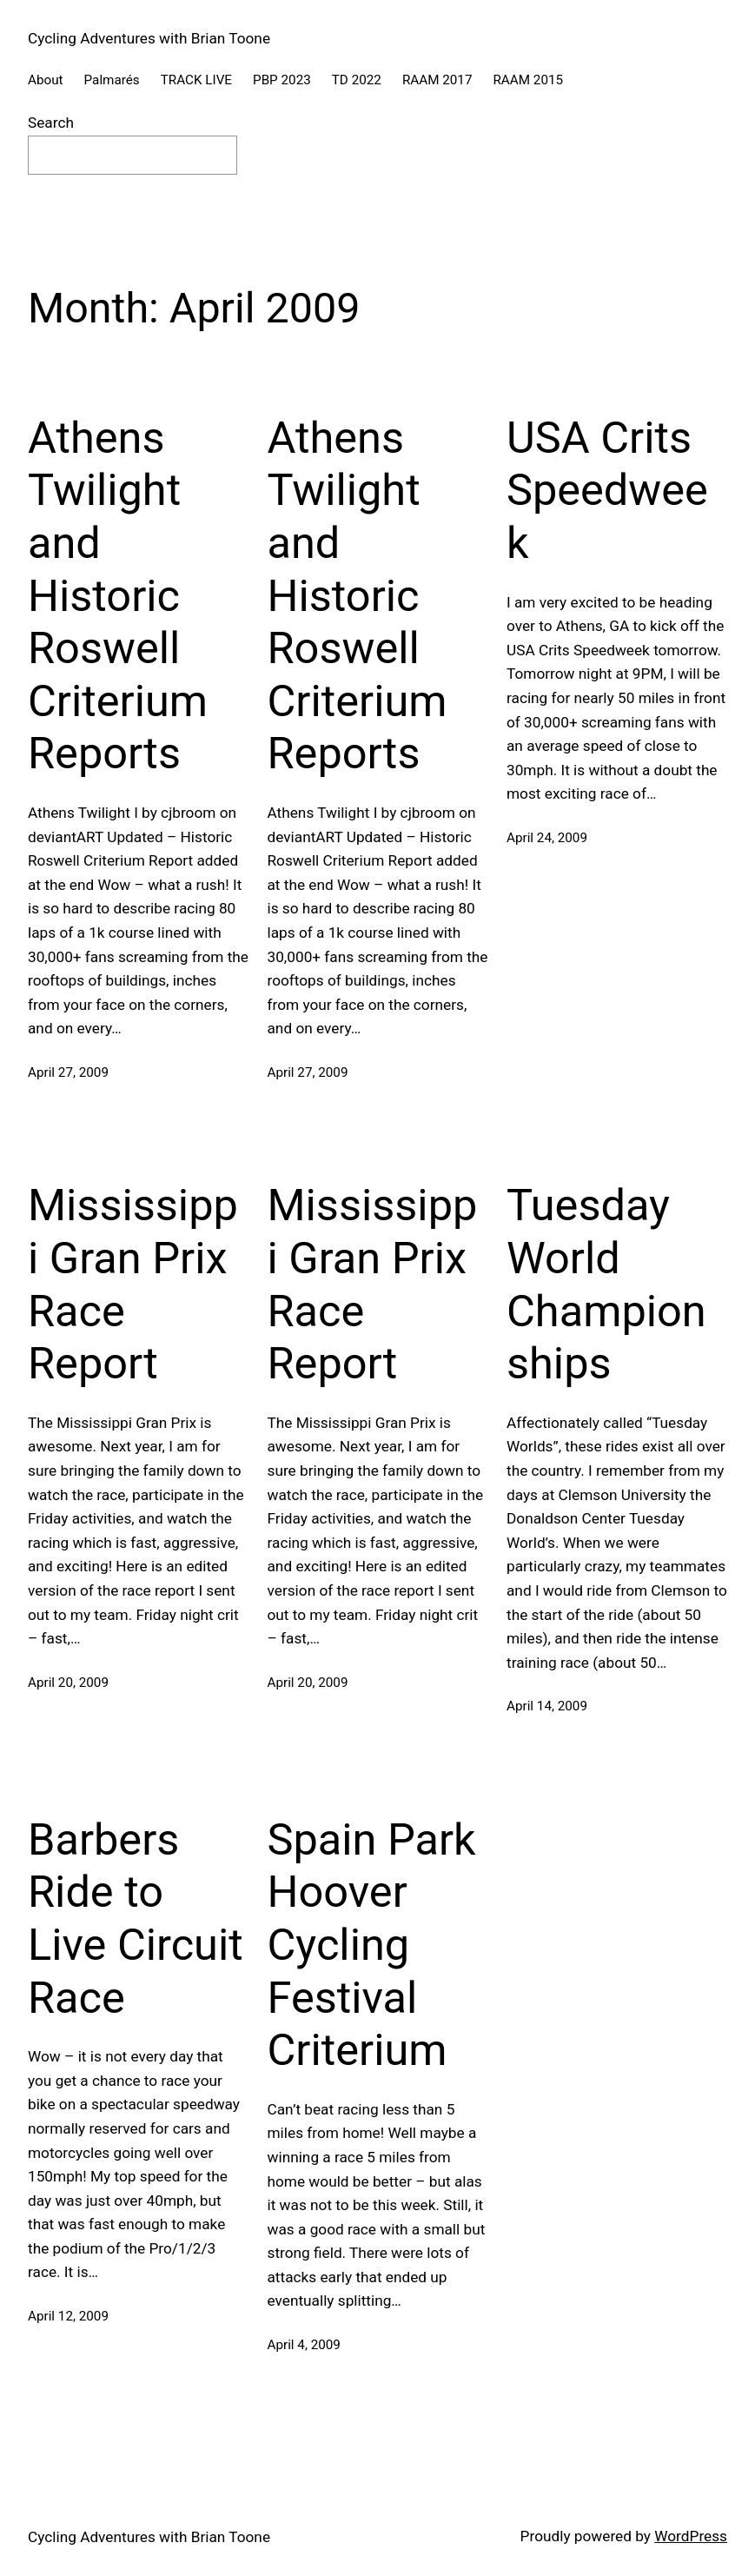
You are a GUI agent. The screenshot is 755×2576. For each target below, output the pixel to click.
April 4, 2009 (304, 2345)
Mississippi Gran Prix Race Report (133, 1284)
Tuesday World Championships (606, 1284)
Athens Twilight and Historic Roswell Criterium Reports (118, 596)
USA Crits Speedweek (607, 490)
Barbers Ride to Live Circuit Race (135, 1918)
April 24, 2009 (547, 838)
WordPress (690, 2536)
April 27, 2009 (68, 1072)
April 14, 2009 (547, 1706)
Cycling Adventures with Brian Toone (149, 38)
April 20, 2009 (68, 1682)
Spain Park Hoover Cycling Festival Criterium (372, 1944)
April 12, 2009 (68, 2316)
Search (51, 122)
